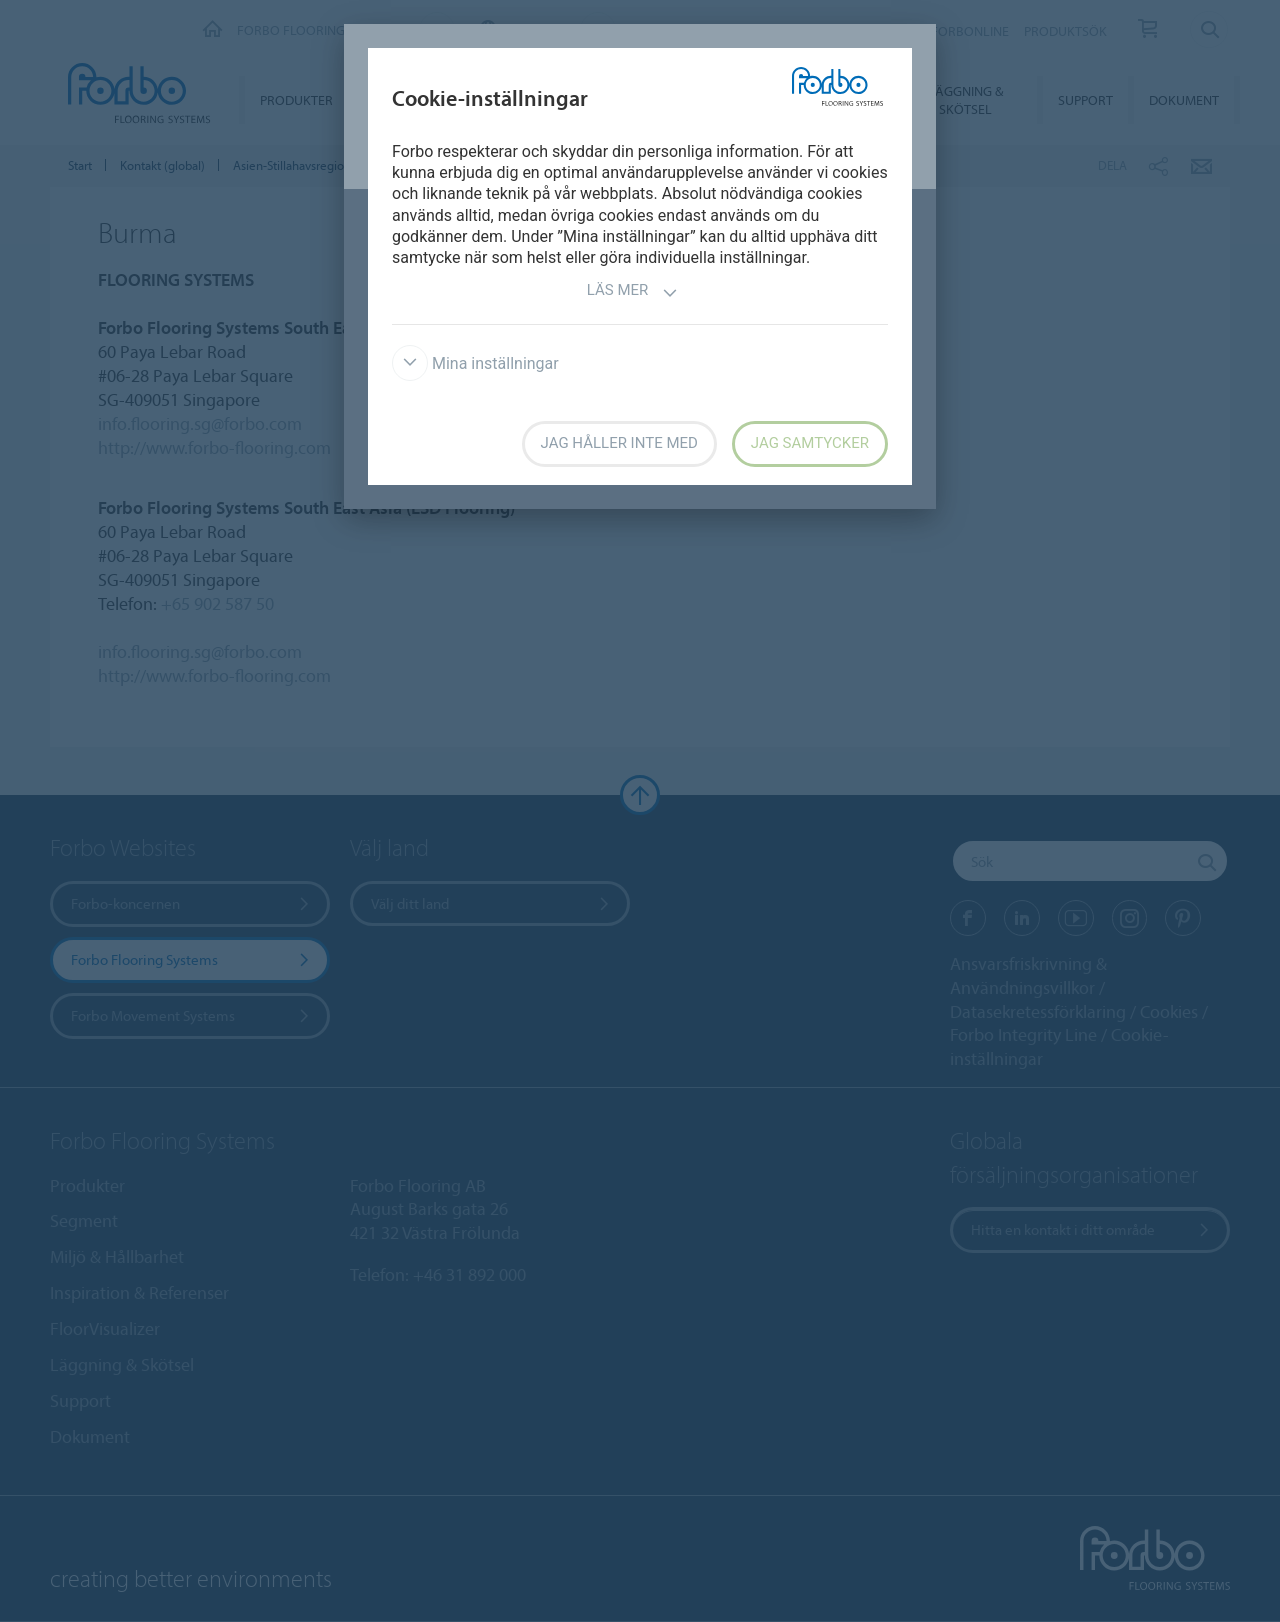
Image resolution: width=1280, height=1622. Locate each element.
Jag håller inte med (619, 443)
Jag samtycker (810, 443)
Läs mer (633, 292)
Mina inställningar (475, 363)
